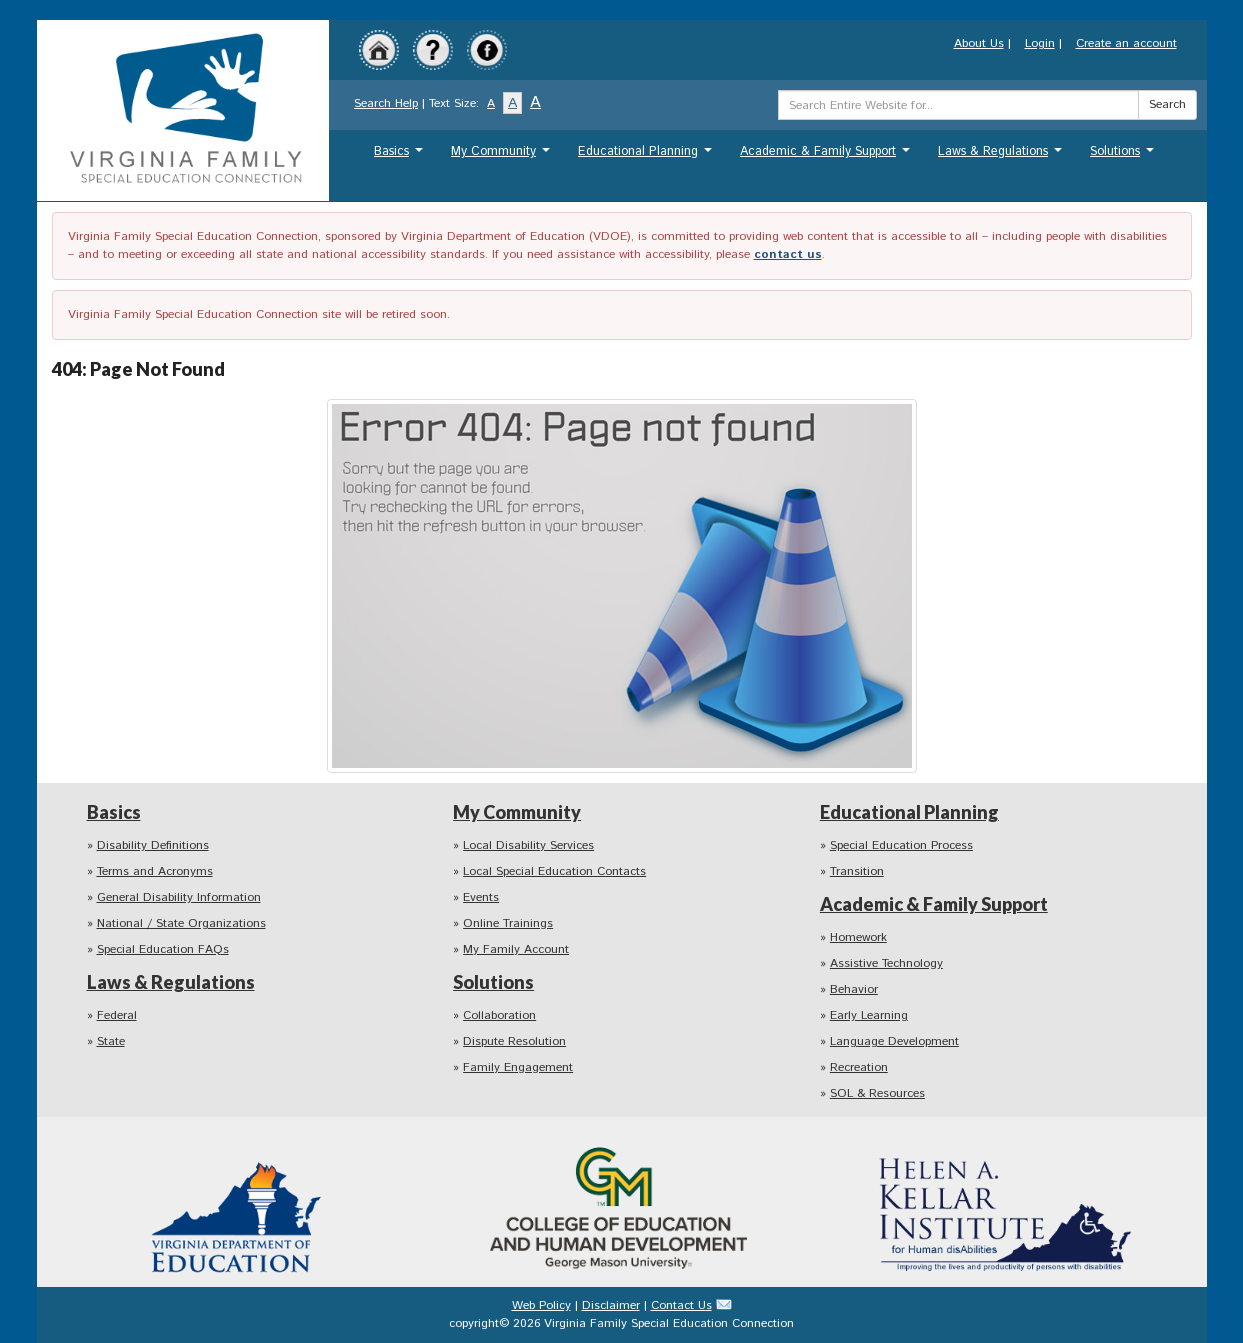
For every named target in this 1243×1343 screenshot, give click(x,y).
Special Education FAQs (163, 949)
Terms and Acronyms (155, 871)
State (111, 1041)
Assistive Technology (886, 963)
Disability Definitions (153, 845)
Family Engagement (518, 1067)
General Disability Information (179, 897)
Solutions (1124, 156)
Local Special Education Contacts (554, 871)
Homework (858, 937)
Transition (857, 871)
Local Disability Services (528, 845)
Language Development (894, 1041)
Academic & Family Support (827, 156)
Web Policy (541, 1305)
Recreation (859, 1067)
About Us (979, 43)
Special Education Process (901, 845)
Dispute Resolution (514, 1041)
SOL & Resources (877, 1093)
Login (1040, 43)
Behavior (854, 989)
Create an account (1126, 43)
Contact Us (681, 1305)
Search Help (386, 103)
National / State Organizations (181, 923)
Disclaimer (611, 1305)
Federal (117, 1015)
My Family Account (516, 949)
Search (1167, 104)
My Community (503, 156)
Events (481, 897)
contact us (788, 254)
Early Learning (869, 1015)
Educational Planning (647, 156)
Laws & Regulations (1002, 156)
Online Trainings (508, 923)
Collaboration (499, 1015)
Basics (401, 156)
